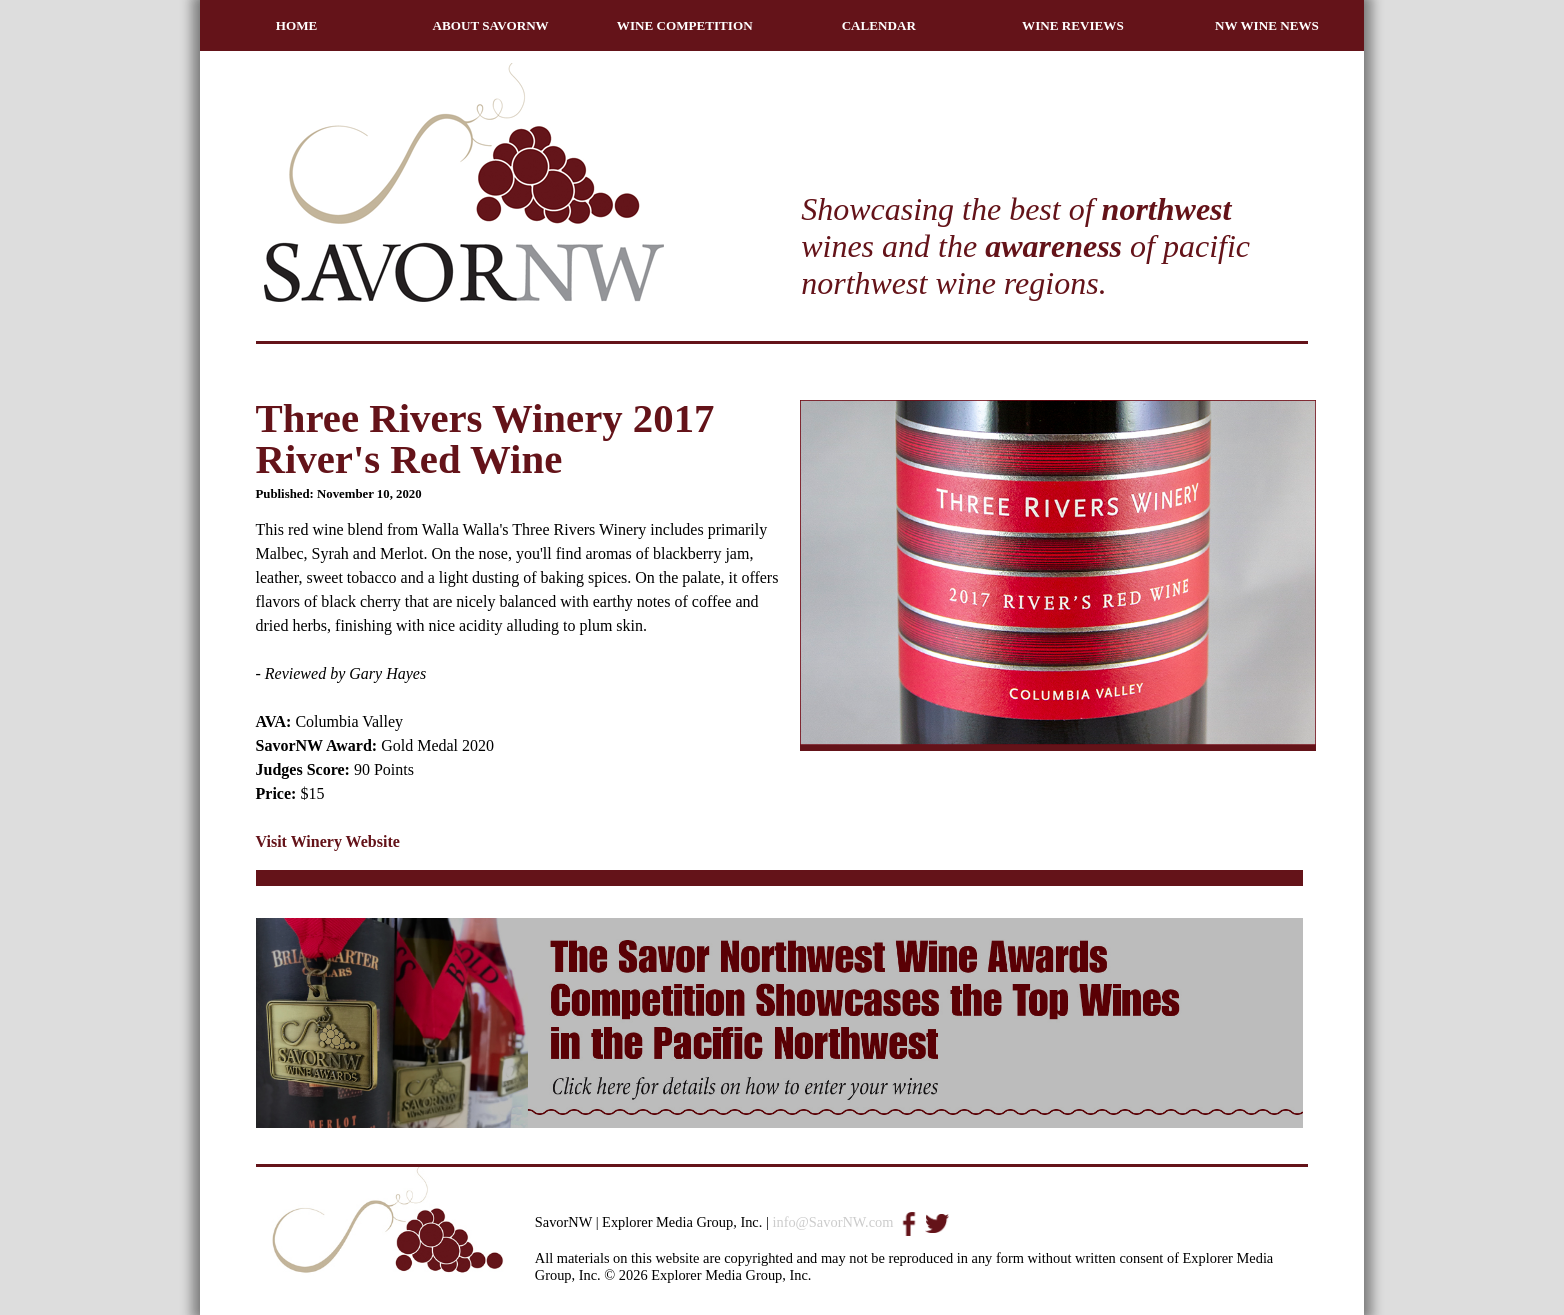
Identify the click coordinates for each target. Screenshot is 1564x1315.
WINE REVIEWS (1073, 25)
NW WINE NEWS (1267, 25)
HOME (297, 25)
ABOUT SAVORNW (491, 25)
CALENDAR (879, 25)
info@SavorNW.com (832, 1222)
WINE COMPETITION (685, 25)
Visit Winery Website (328, 841)
